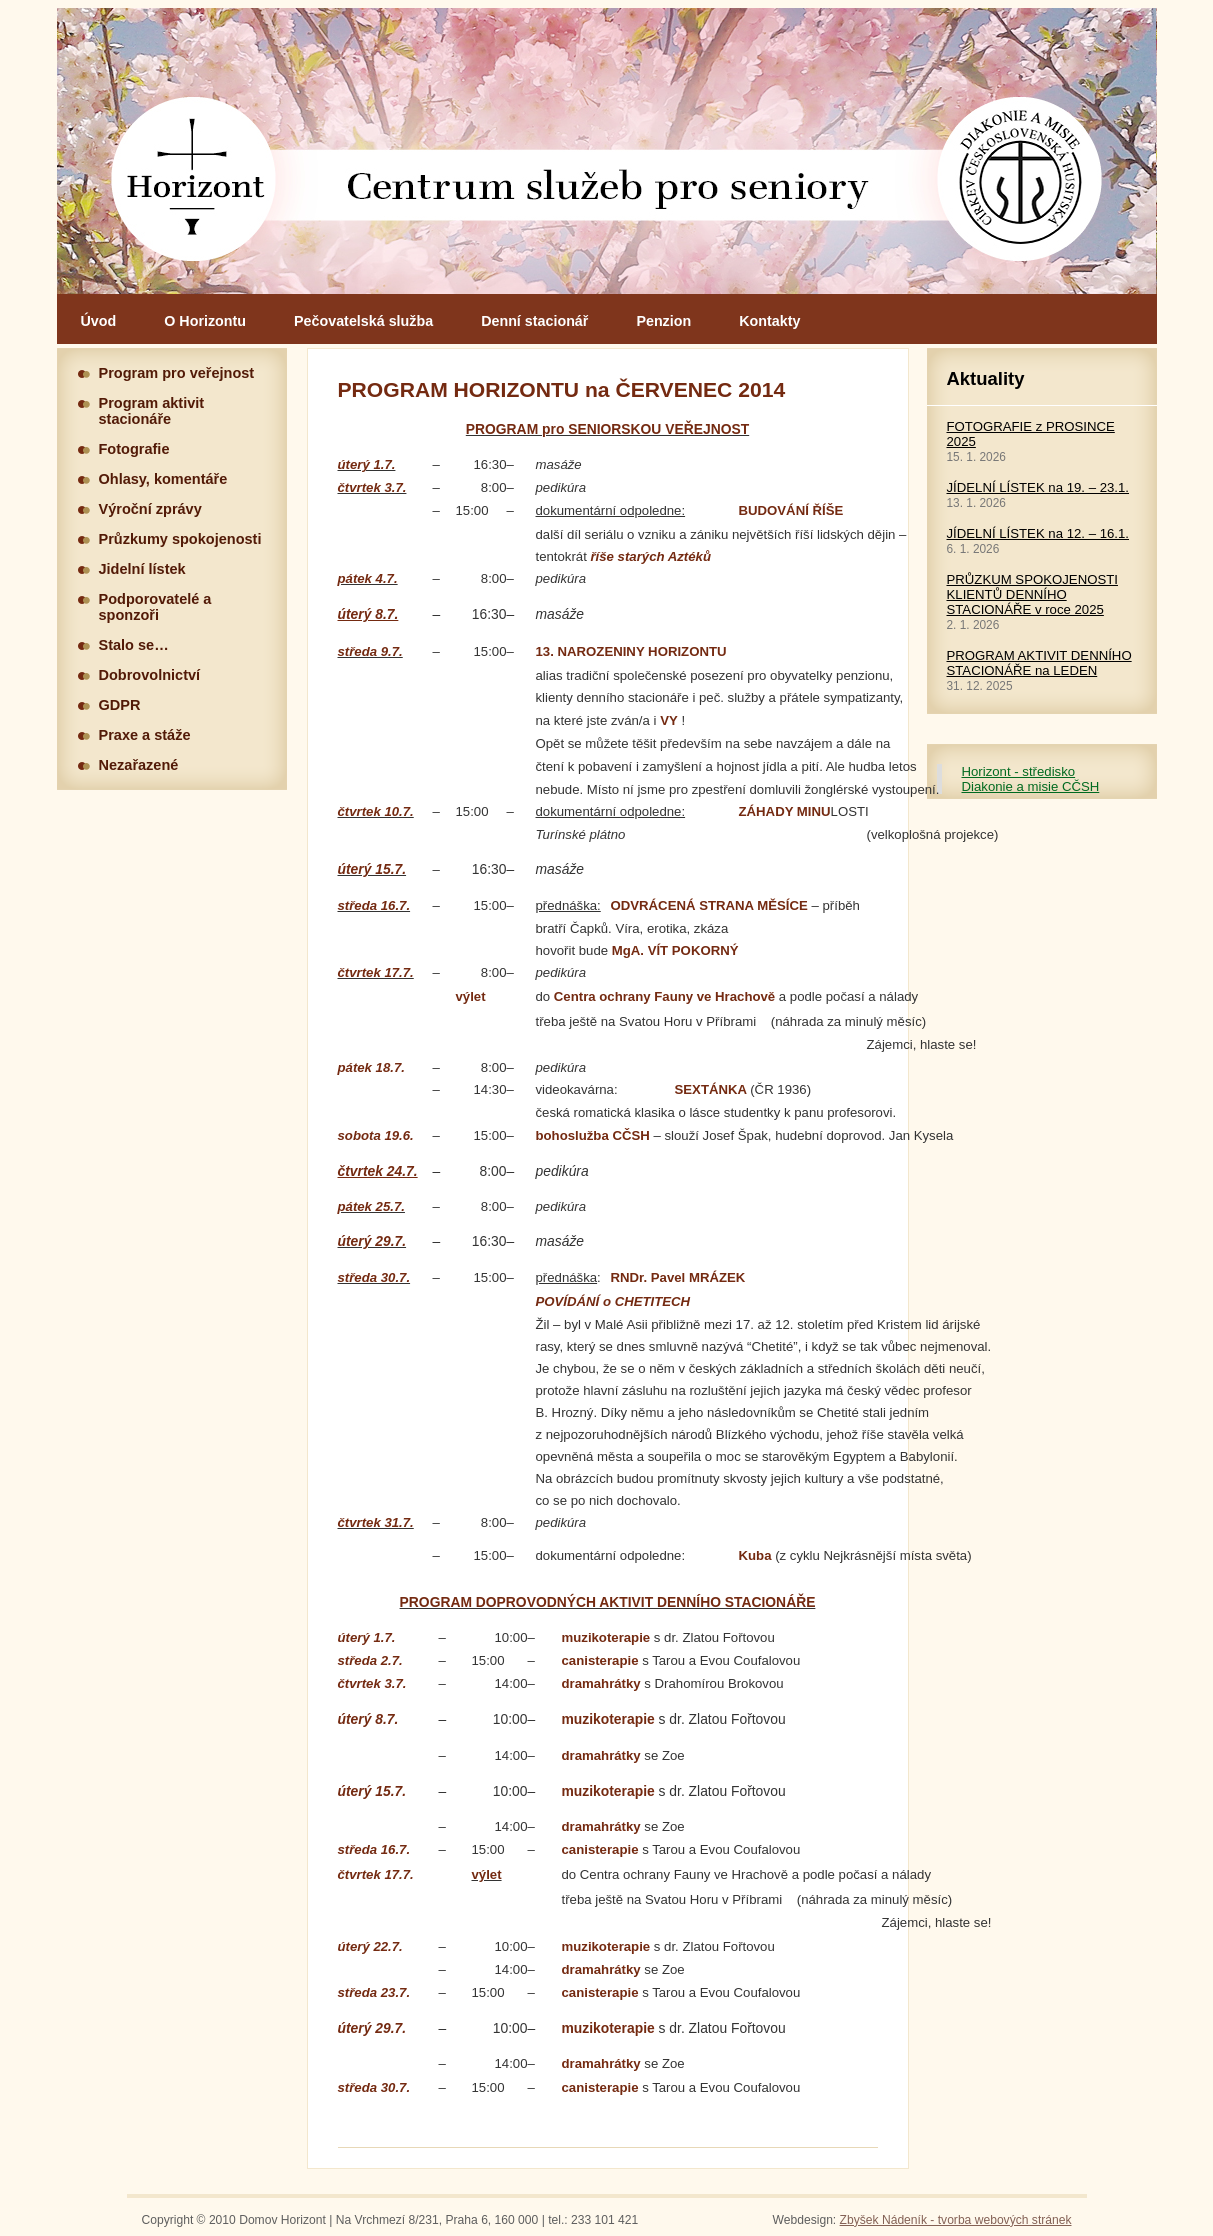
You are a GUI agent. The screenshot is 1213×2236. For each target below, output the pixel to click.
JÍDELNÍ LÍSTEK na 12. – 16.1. (1038, 533)
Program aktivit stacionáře (152, 411)
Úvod (99, 321)
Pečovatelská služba (363, 321)
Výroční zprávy (150, 509)
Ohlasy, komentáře (163, 479)
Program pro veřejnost (177, 373)
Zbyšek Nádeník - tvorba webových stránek (956, 2220)
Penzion (663, 321)
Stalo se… (134, 645)
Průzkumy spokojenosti (180, 539)
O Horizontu (205, 321)
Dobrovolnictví (150, 675)
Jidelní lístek (142, 569)
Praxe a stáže (145, 735)
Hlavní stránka (607, 151)
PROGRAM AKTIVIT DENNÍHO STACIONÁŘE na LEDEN (1039, 663)
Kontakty (769, 321)
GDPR (120, 705)
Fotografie (134, 449)
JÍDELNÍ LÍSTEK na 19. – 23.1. (1038, 487)
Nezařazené (139, 765)
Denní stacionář (534, 321)
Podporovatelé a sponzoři (155, 607)
